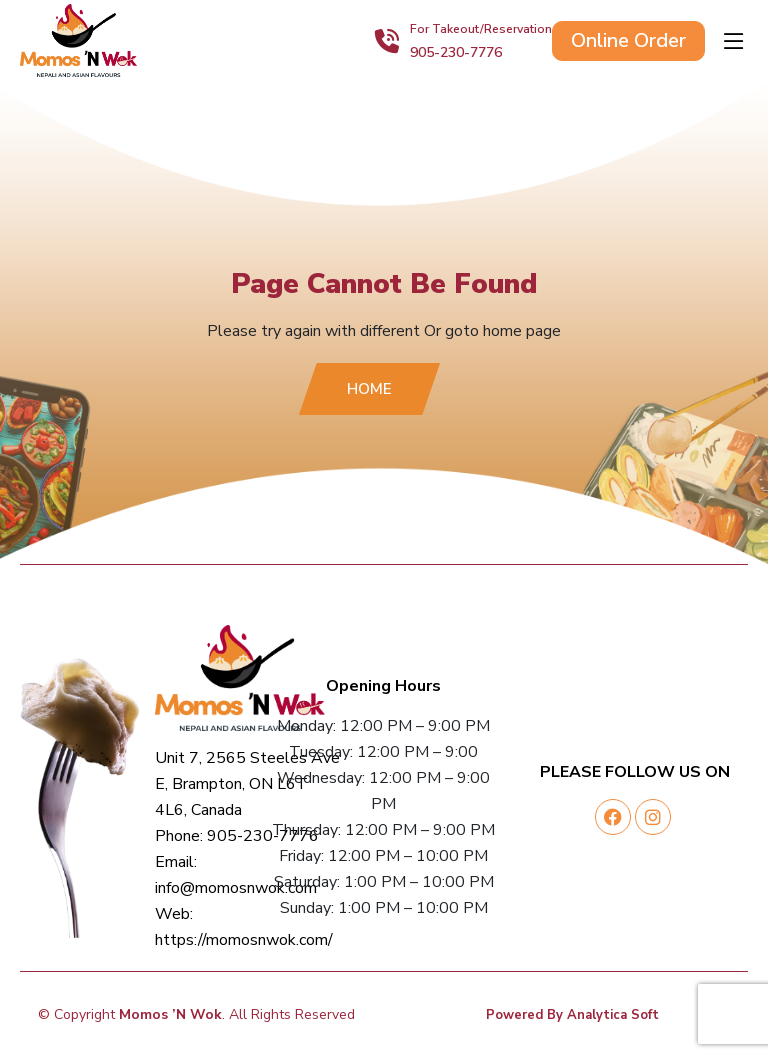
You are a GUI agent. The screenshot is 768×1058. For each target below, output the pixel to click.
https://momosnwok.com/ (244, 940)
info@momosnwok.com (236, 888)
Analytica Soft (613, 1015)
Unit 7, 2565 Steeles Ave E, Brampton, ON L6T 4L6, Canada (247, 784)
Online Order (628, 40)
